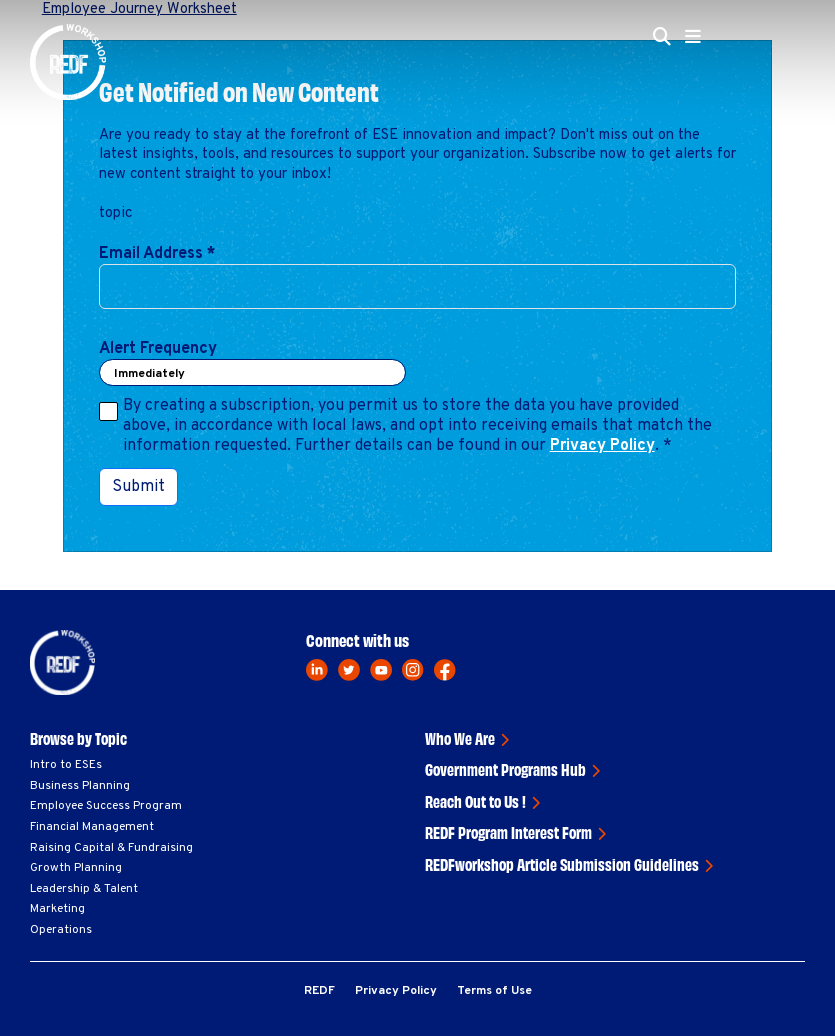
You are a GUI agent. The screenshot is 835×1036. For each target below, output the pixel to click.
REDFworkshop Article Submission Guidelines (562, 864)
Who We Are (460, 738)
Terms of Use (494, 991)
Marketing (57, 909)
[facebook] (445, 670)
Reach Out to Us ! (475, 801)
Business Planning (80, 786)
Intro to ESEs (66, 765)
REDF (319, 991)
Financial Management (92, 827)
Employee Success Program (106, 806)
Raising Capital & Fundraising (111, 848)
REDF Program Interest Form (508, 832)
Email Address (157, 254)
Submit (138, 487)
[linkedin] (317, 670)
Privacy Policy (602, 446)
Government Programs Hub (505, 769)
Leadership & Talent (84, 889)
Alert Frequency (158, 349)
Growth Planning (76, 868)
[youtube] (381, 670)
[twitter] (349, 670)
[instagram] (413, 670)
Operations (61, 930)
